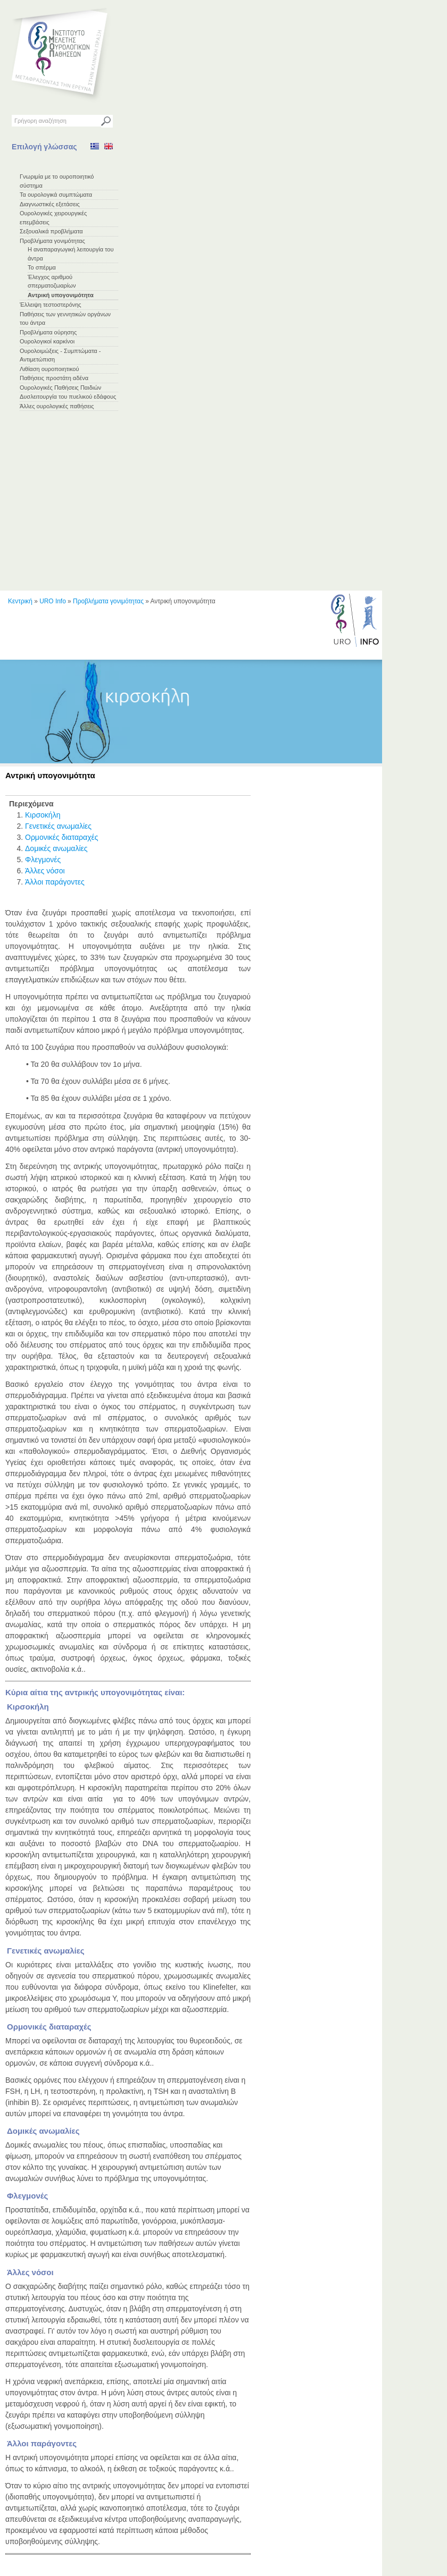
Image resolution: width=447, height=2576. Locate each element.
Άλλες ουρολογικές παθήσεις (57, 406)
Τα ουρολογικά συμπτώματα (56, 194)
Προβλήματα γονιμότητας (52, 241)
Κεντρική (20, 601)
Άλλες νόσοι (45, 870)
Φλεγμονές (43, 859)
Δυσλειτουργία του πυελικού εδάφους (68, 396)
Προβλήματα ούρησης (48, 332)
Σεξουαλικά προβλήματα (51, 231)
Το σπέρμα (42, 267)
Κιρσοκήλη (42, 815)
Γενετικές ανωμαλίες (58, 826)
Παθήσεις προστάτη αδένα (54, 378)
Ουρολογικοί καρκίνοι (47, 341)
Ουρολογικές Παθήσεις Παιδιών (60, 387)
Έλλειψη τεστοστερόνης (50, 304)
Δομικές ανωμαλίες (56, 848)
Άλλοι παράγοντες (55, 882)
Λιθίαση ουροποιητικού (49, 369)
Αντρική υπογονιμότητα (61, 295)
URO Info (52, 601)
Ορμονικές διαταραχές (61, 837)
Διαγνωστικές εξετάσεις (50, 204)
